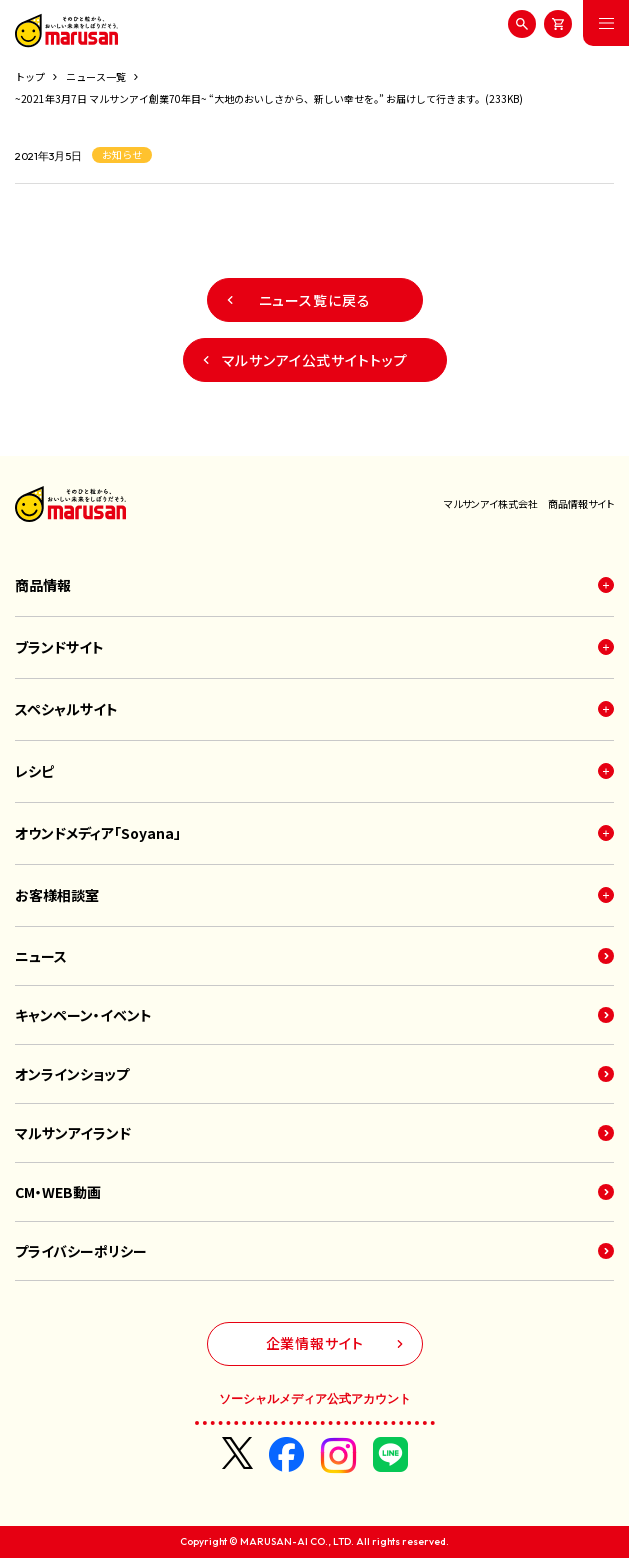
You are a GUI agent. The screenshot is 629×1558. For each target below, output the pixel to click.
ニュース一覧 (96, 76)
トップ (30, 76)
